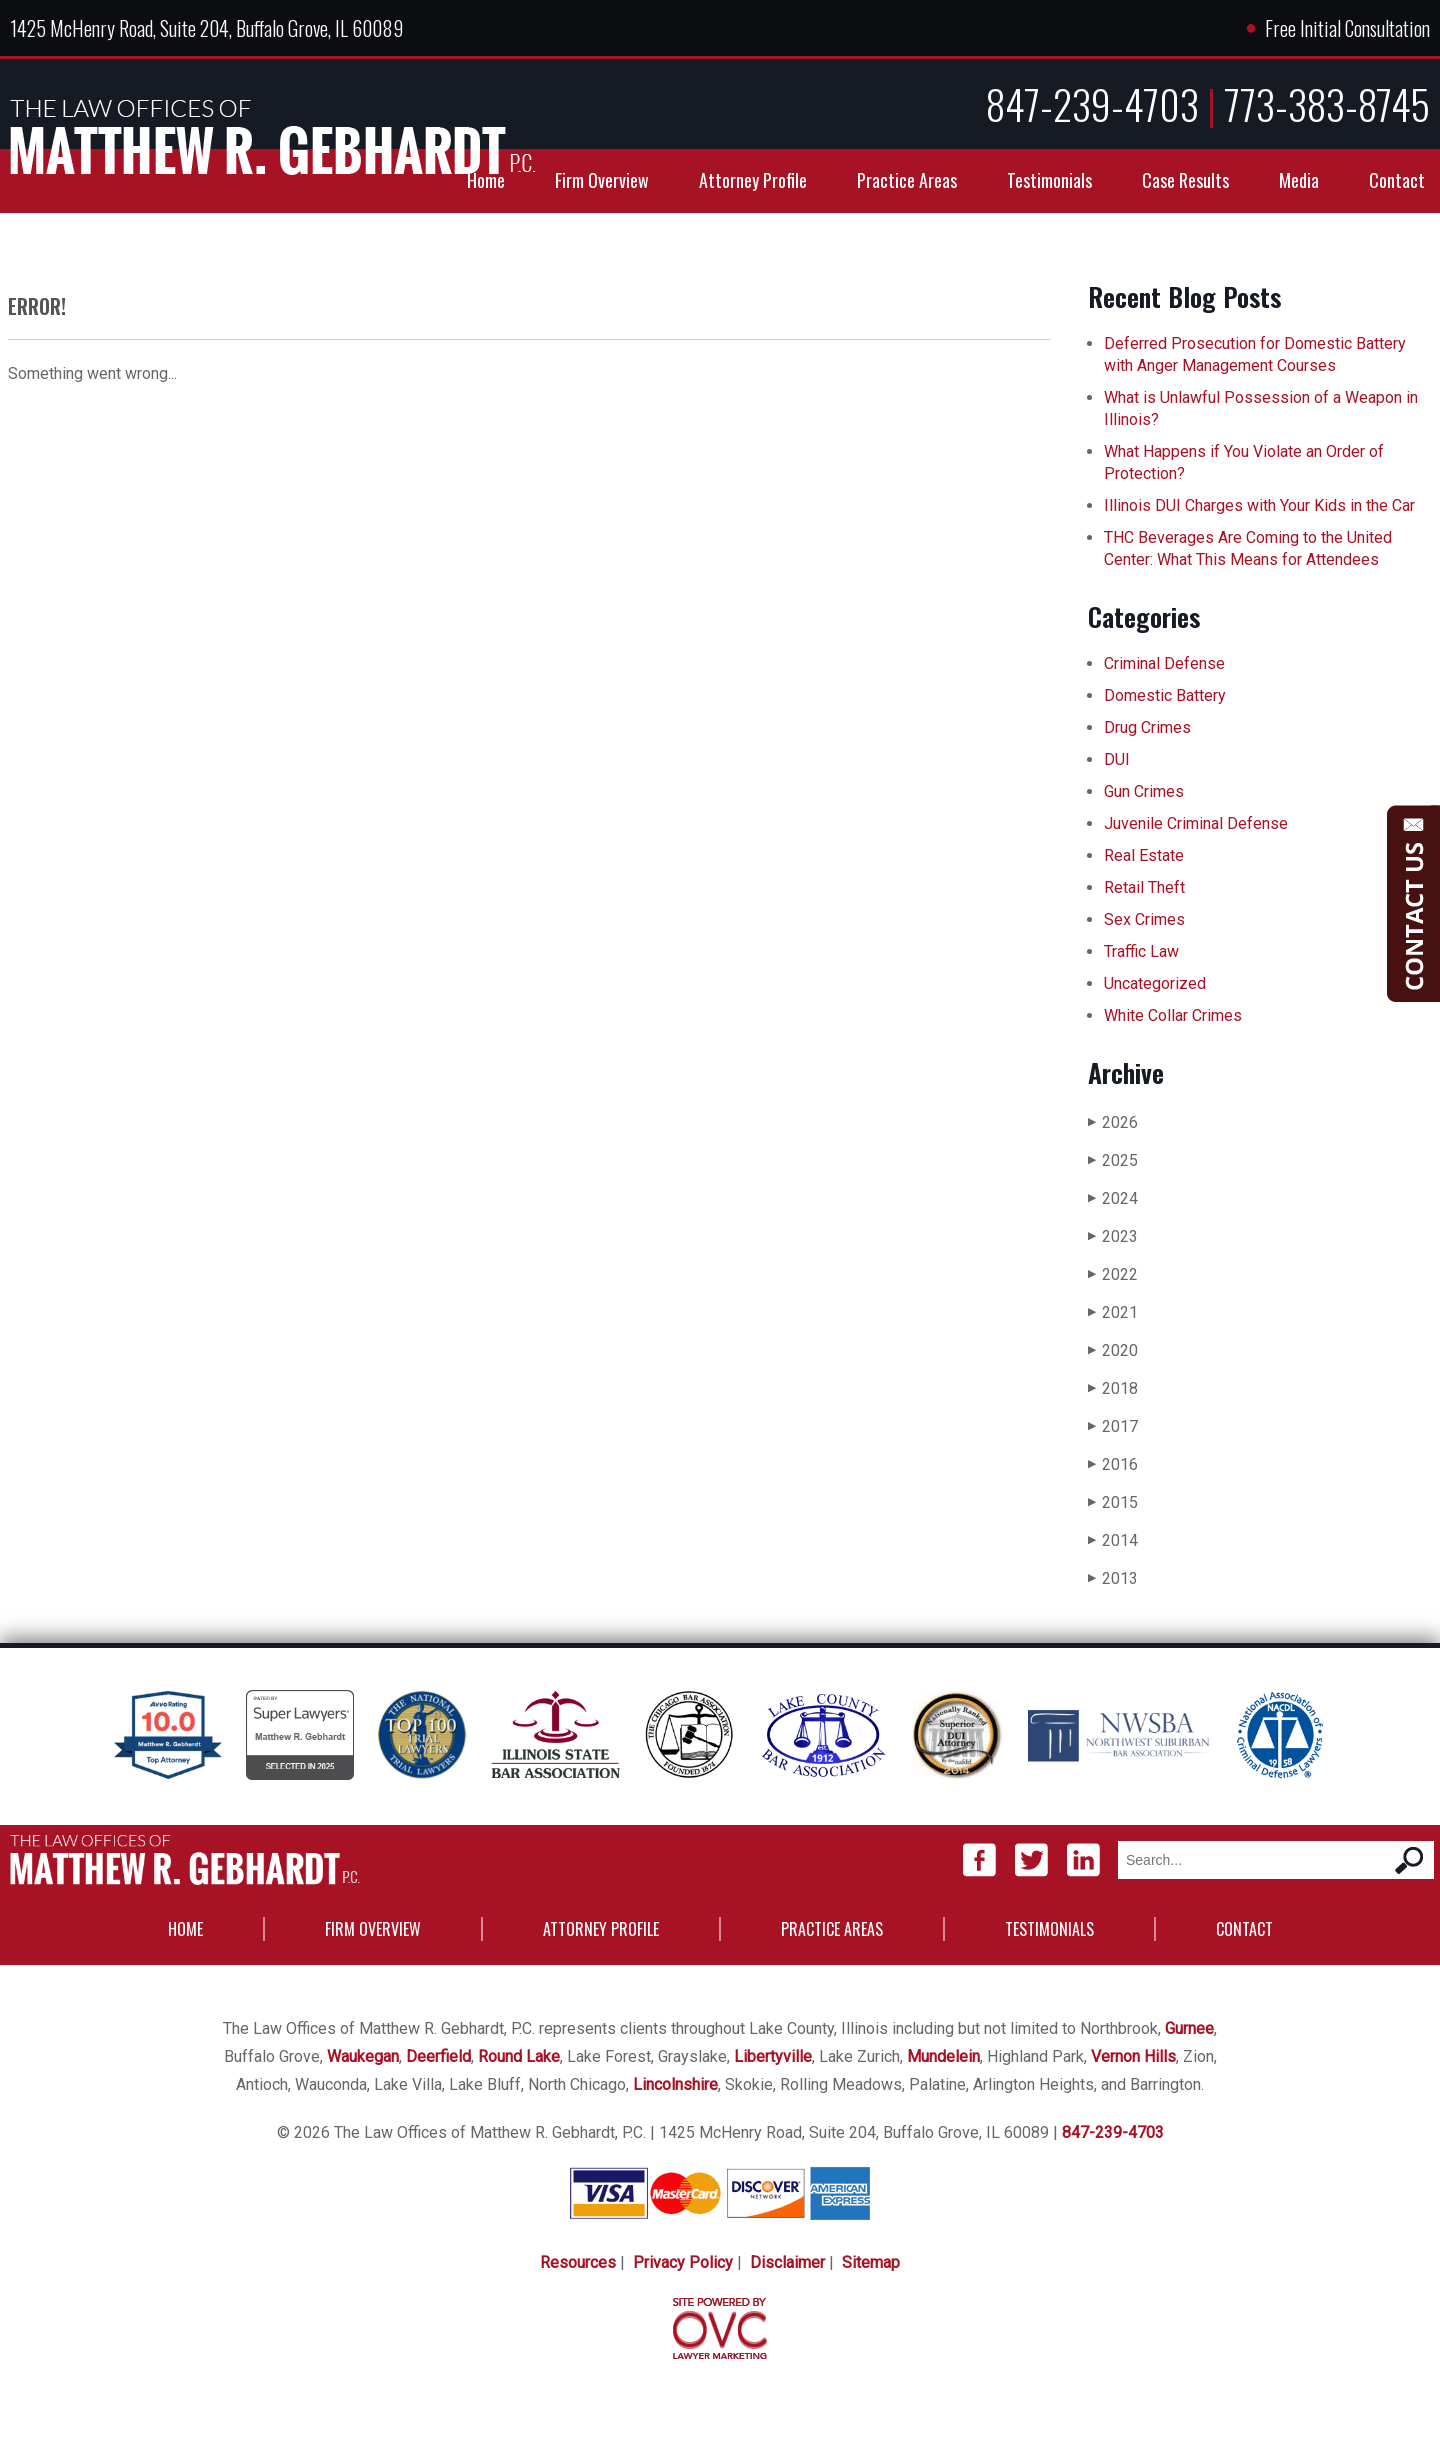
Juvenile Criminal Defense (1196, 823)
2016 (1113, 1464)
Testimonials (1049, 180)
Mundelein (943, 2056)
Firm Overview (602, 180)
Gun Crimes (1144, 791)
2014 (1113, 1540)
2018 (1113, 1388)
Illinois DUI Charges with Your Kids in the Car (1259, 505)
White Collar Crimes (1173, 1015)
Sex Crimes (1144, 919)
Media (1299, 180)
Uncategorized (1155, 983)
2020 (1113, 1350)
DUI (1117, 759)
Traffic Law (1141, 951)
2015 (1113, 1502)
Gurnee (1189, 2028)
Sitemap (871, 2262)
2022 (1113, 1274)
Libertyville (773, 2056)
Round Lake (519, 2056)
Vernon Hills (1133, 2056)
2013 (1113, 1578)
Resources (578, 2262)
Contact (1397, 180)
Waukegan (363, 2056)
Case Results (1185, 180)
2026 (1113, 1122)
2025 (1113, 1160)
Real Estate (1144, 855)
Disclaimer (787, 2262)
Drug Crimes (1147, 727)
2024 (1113, 1198)
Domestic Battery (1165, 695)
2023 (1113, 1236)
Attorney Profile (753, 180)
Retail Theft (1144, 887)
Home (486, 180)
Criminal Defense (1164, 663)
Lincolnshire (675, 2084)
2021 (1113, 1312)
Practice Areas (907, 180)
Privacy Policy (683, 2262)
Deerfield (438, 2056)
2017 (1113, 1426)
